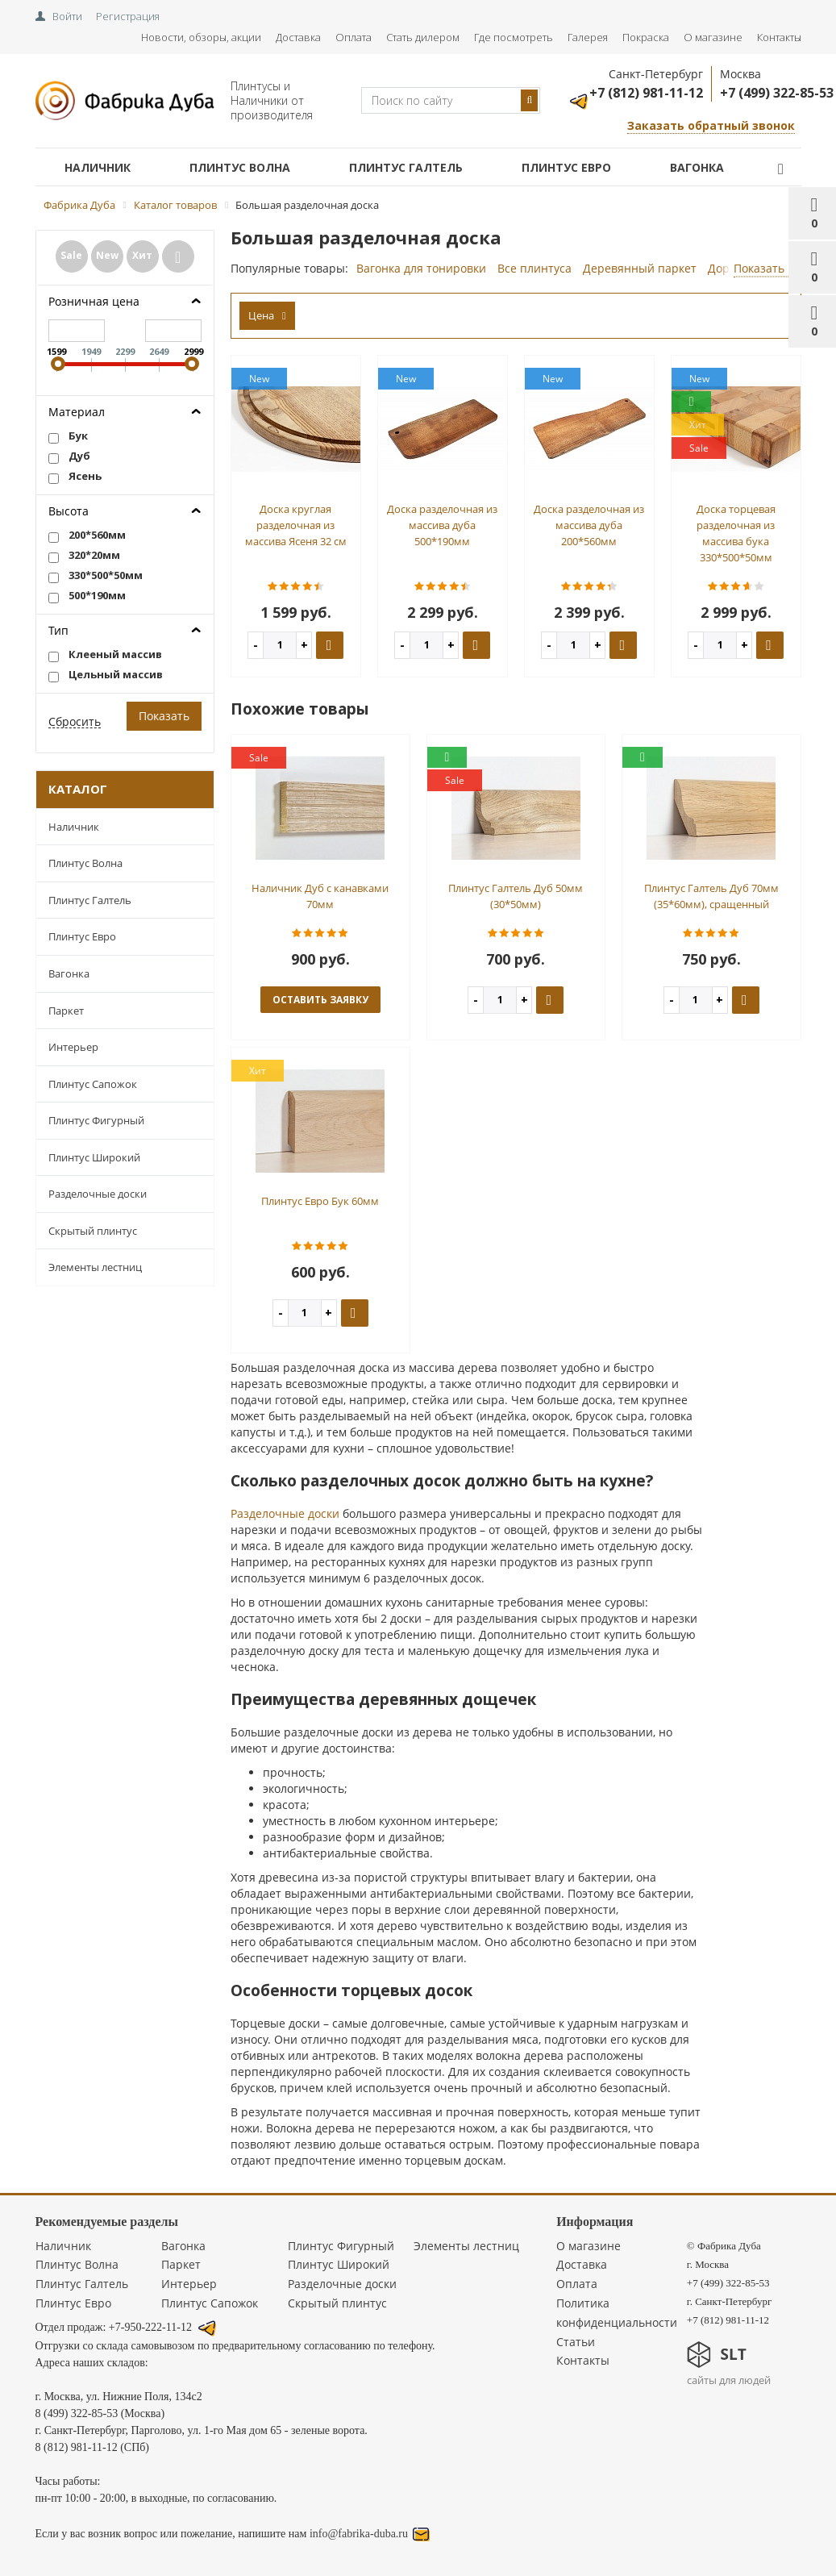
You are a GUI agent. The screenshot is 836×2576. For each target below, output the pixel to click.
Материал (76, 411)
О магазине (713, 37)
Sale (71, 255)
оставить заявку (320, 1000)
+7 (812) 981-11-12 (646, 93)
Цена (267, 315)
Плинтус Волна (239, 167)
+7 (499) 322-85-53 (777, 93)
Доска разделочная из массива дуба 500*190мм (442, 525)
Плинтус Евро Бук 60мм (320, 1201)
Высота (68, 511)
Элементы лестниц (95, 1267)
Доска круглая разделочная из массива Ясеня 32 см (296, 525)
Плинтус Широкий (94, 1157)
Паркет (66, 1010)
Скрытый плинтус (92, 1230)
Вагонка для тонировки (421, 268)
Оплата (353, 37)
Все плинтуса (534, 268)
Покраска (645, 37)
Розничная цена (93, 301)
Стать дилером (423, 37)
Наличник (97, 167)
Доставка (298, 37)
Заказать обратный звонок (711, 125)
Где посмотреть (513, 37)
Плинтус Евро (566, 167)
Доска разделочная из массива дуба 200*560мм (589, 525)
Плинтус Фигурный (96, 1120)
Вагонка (697, 167)
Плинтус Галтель (406, 167)
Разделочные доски (97, 1193)
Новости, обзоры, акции (201, 37)
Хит (142, 255)
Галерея (588, 37)
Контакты (779, 37)
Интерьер (73, 1047)
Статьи (575, 2341)
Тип (58, 630)
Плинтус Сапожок (92, 1084)
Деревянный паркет (640, 268)
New (107, 255)
